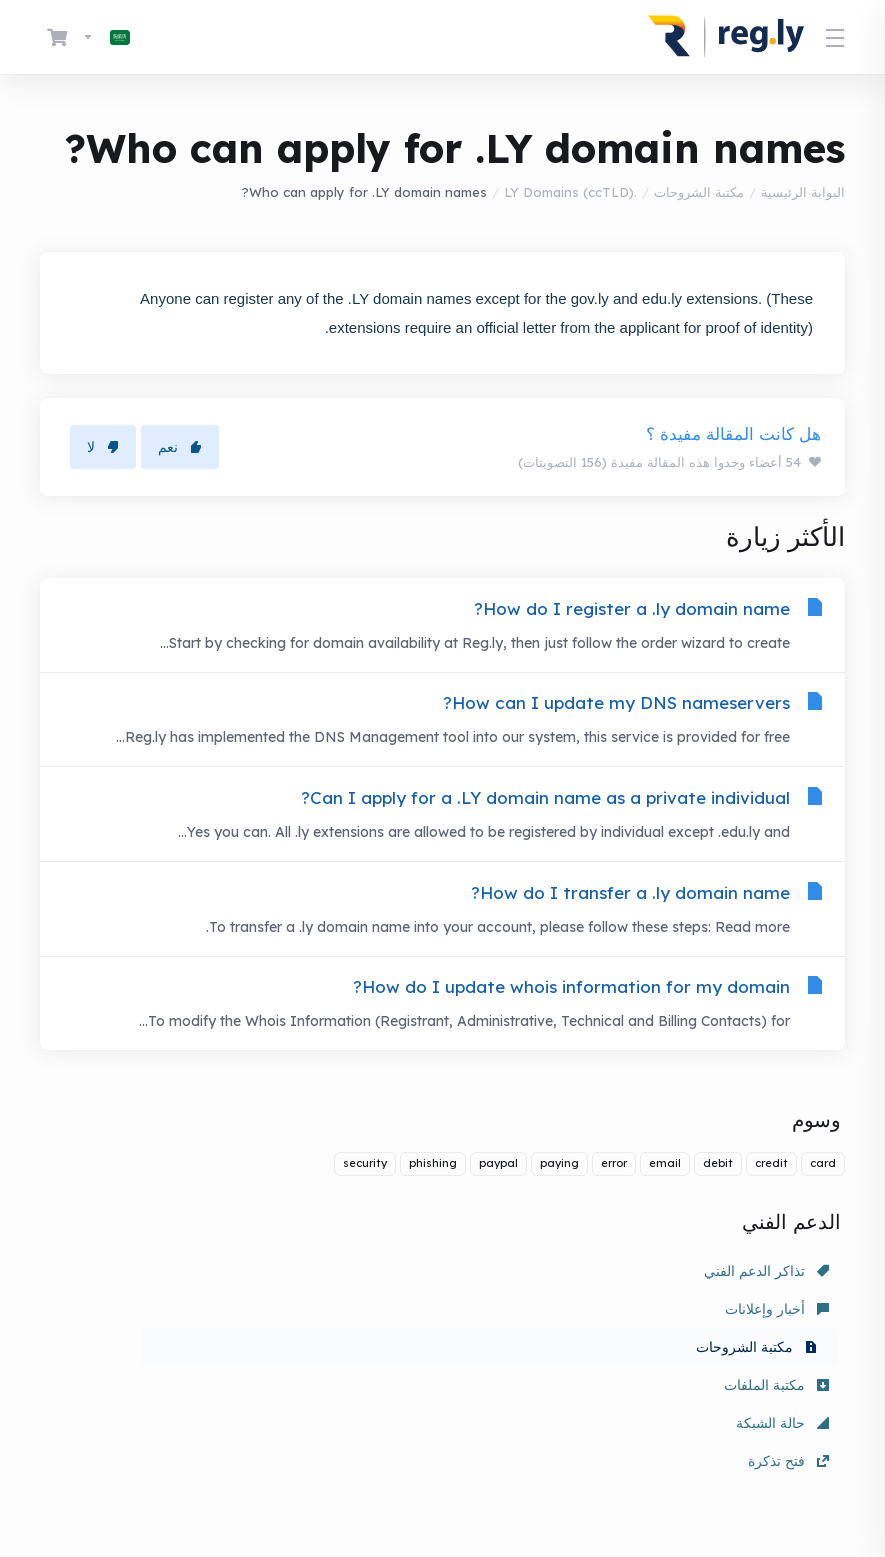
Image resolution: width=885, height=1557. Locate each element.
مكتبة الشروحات (699, 192)
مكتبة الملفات (776, 1341)
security (365, 1195)
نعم (180, 447)
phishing (433, 1195)
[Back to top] (384, 1474)
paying (559, 1195)
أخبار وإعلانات (518, 1303)
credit (771, 1195)
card (823, 1195)
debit (718, 1195)
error (614, 1195)
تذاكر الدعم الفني (766, 1303)
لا (103, 447)
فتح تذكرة (271, 1341)
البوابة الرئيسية (803, 192)
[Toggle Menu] (836, 37)
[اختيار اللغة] (106, 37)
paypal (498, 1195)
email (665, 1195)
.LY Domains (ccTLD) (570, 192)
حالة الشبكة (523, 1341)
